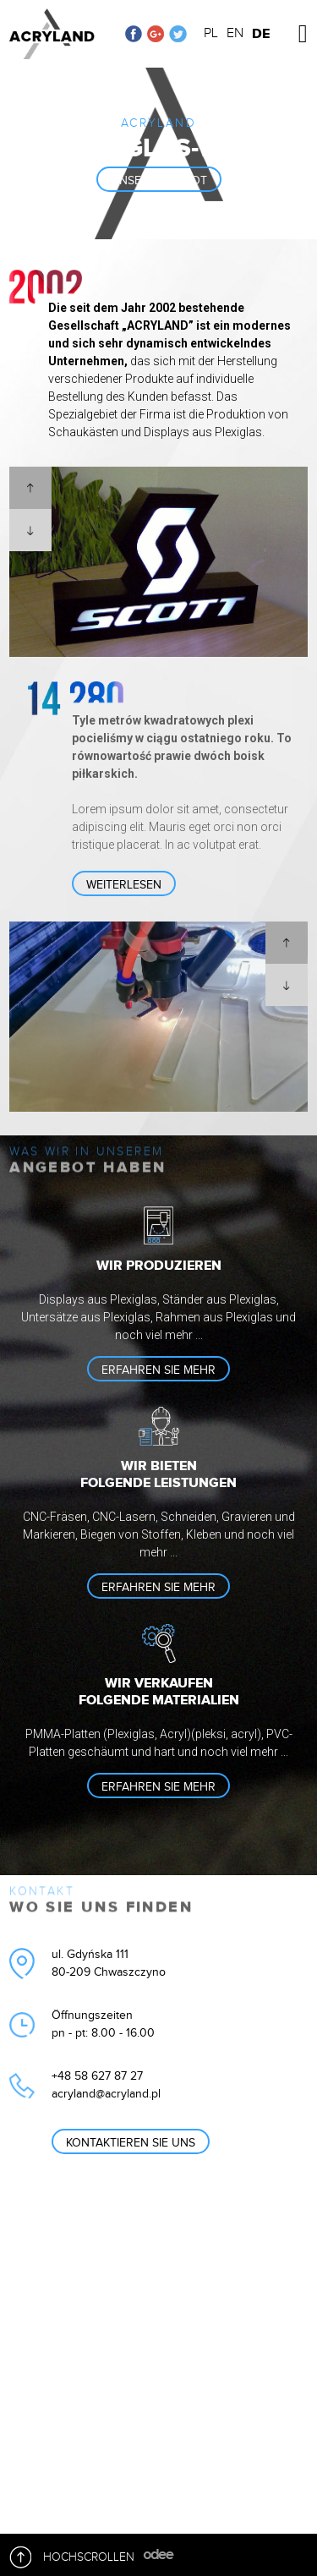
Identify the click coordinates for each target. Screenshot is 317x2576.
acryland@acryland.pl (106, 2094)
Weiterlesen (123, 885)
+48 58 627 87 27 (97, 2076)
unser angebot (159, 181)
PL (211, 33)
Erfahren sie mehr (158, 1370)
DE (261, 33)
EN (235, 33)
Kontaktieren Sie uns (130, 2143)
